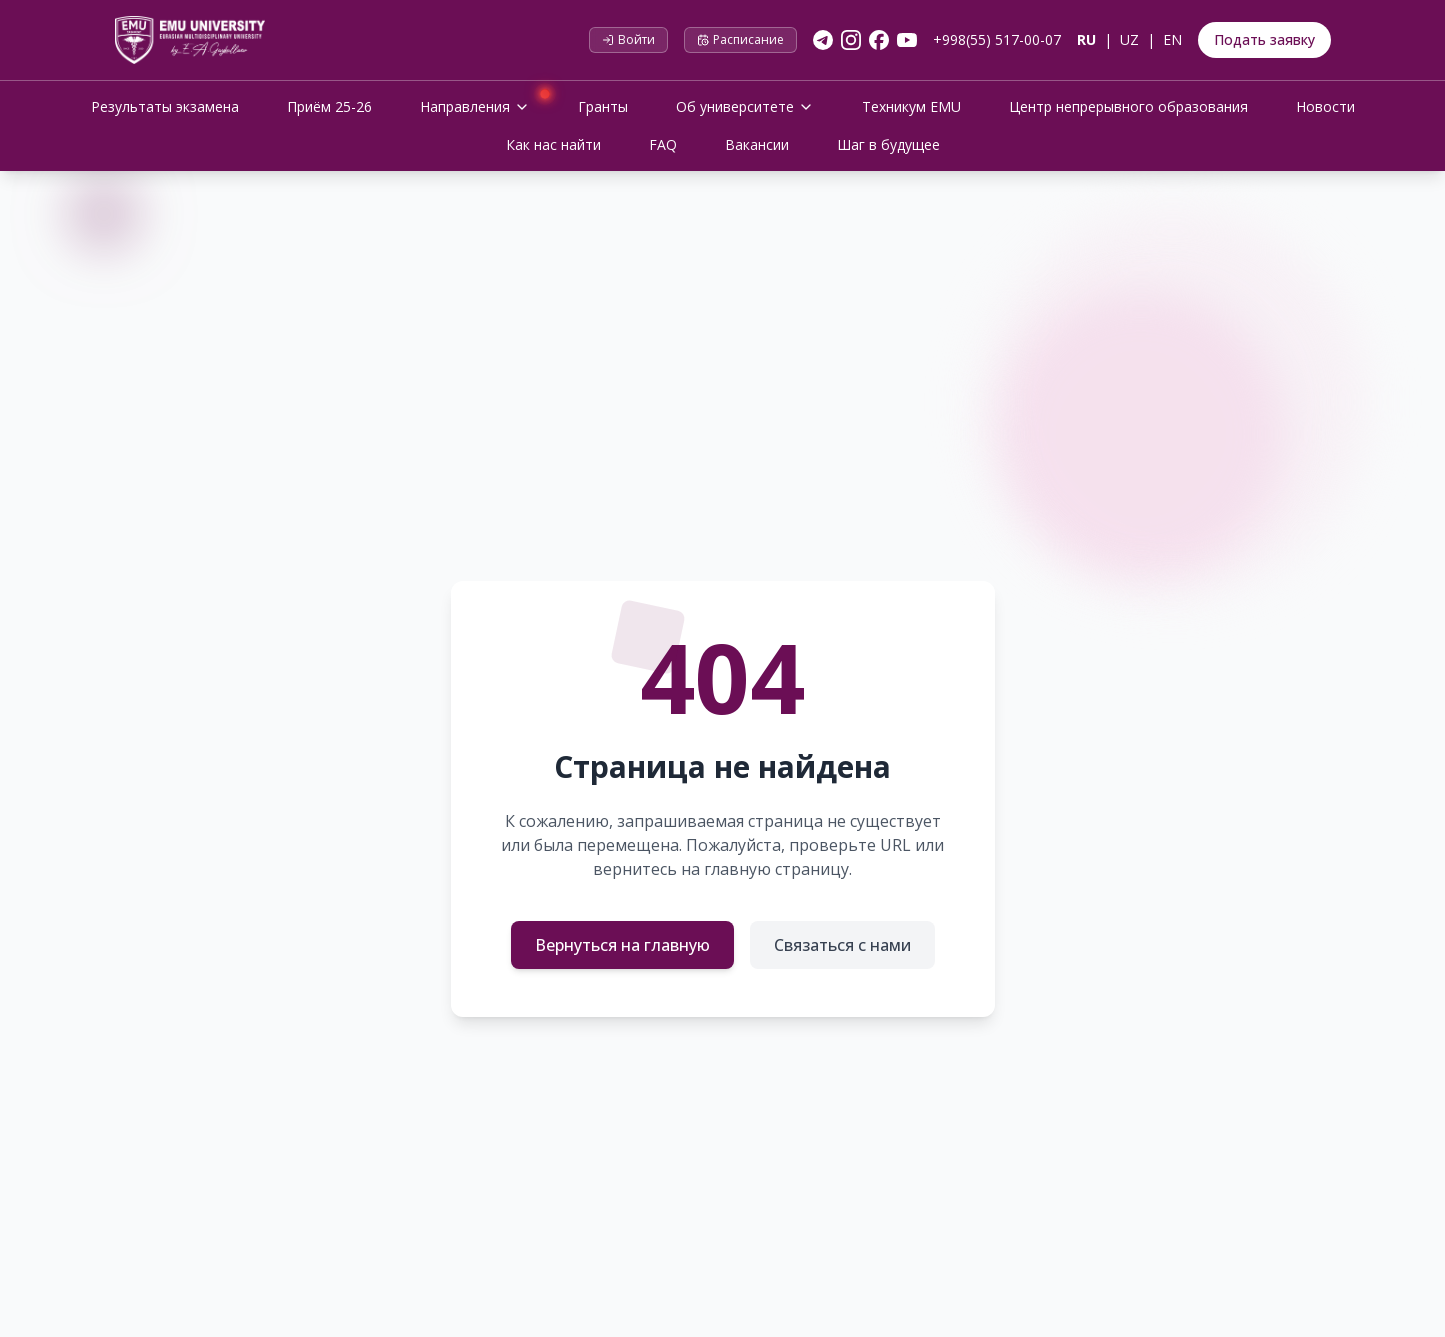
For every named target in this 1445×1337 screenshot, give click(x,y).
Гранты (603, 106)
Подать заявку (1264, 39)
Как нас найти (553, 144)
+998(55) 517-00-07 (997, 39)
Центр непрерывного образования (1128, 106)
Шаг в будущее (888, 144)
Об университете (745, 106)
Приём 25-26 (329, 106)
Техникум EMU (911, 106)
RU (1086, 39)
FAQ (663, 144)
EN (1172, 39)
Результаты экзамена (165, 106)
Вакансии (757, 144)
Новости (1325, 106)
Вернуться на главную (622, 945)
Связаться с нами (842, 945)
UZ (1129, 39)
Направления (483, 104)
